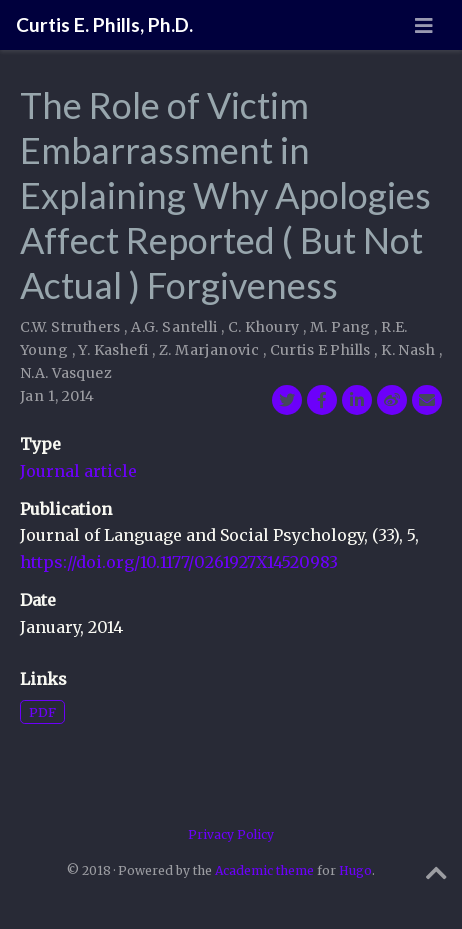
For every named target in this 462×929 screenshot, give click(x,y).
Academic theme (264, 870)
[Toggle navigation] (424, 25)
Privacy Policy (231, 834)
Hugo (355, 870)
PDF (42, 712)
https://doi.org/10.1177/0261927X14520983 (179, 562)
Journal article (78, 471)
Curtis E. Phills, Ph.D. (104, 24)
